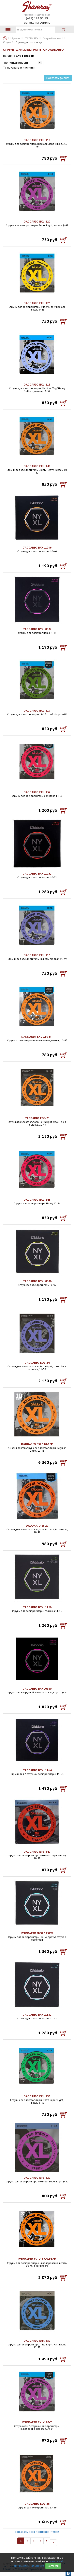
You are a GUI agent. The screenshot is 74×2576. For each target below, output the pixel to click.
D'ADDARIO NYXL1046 (37, 547)
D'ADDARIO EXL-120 (37, 221)
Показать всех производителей (37, 2532)
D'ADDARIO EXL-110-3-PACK (37, 2259)
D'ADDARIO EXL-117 (37, 710)
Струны (7, 42)
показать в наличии (21, 67)
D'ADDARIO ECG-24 (37, 1362)
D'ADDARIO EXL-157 (37, 792)
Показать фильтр (57, 78)
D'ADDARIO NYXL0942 (37, 629)
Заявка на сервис (37, 22)
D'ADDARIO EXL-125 (37, 303)
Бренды (5, 38)
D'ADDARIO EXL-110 (37, 140)
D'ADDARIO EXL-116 (37, 384)
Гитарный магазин (52, 38)
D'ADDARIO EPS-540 (37, 1851)
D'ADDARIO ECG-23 (37, 1118)
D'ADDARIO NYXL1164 (37, 1770)
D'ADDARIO (31, 38)
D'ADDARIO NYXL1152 (37, 2014)
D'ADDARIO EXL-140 (37, 466)
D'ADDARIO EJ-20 (37, 1525)
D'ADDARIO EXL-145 (37, 1199)
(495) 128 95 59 (37, 18)
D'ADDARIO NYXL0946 (37, 1281)
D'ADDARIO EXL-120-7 (37, 2422)
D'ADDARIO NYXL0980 (37, 1688)
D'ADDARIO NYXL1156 (37, 1607)
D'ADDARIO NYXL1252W (37, 1933)
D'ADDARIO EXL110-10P (37, 1444)
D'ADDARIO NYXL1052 (37, 873)
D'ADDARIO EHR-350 (37, 2340)
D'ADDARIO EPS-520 (37, 2177)
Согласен (53, 2565)
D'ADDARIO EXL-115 (37, 955)
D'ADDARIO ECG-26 (37, 2503)
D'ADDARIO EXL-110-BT (37, 1036)
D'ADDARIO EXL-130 (37, 2096)
